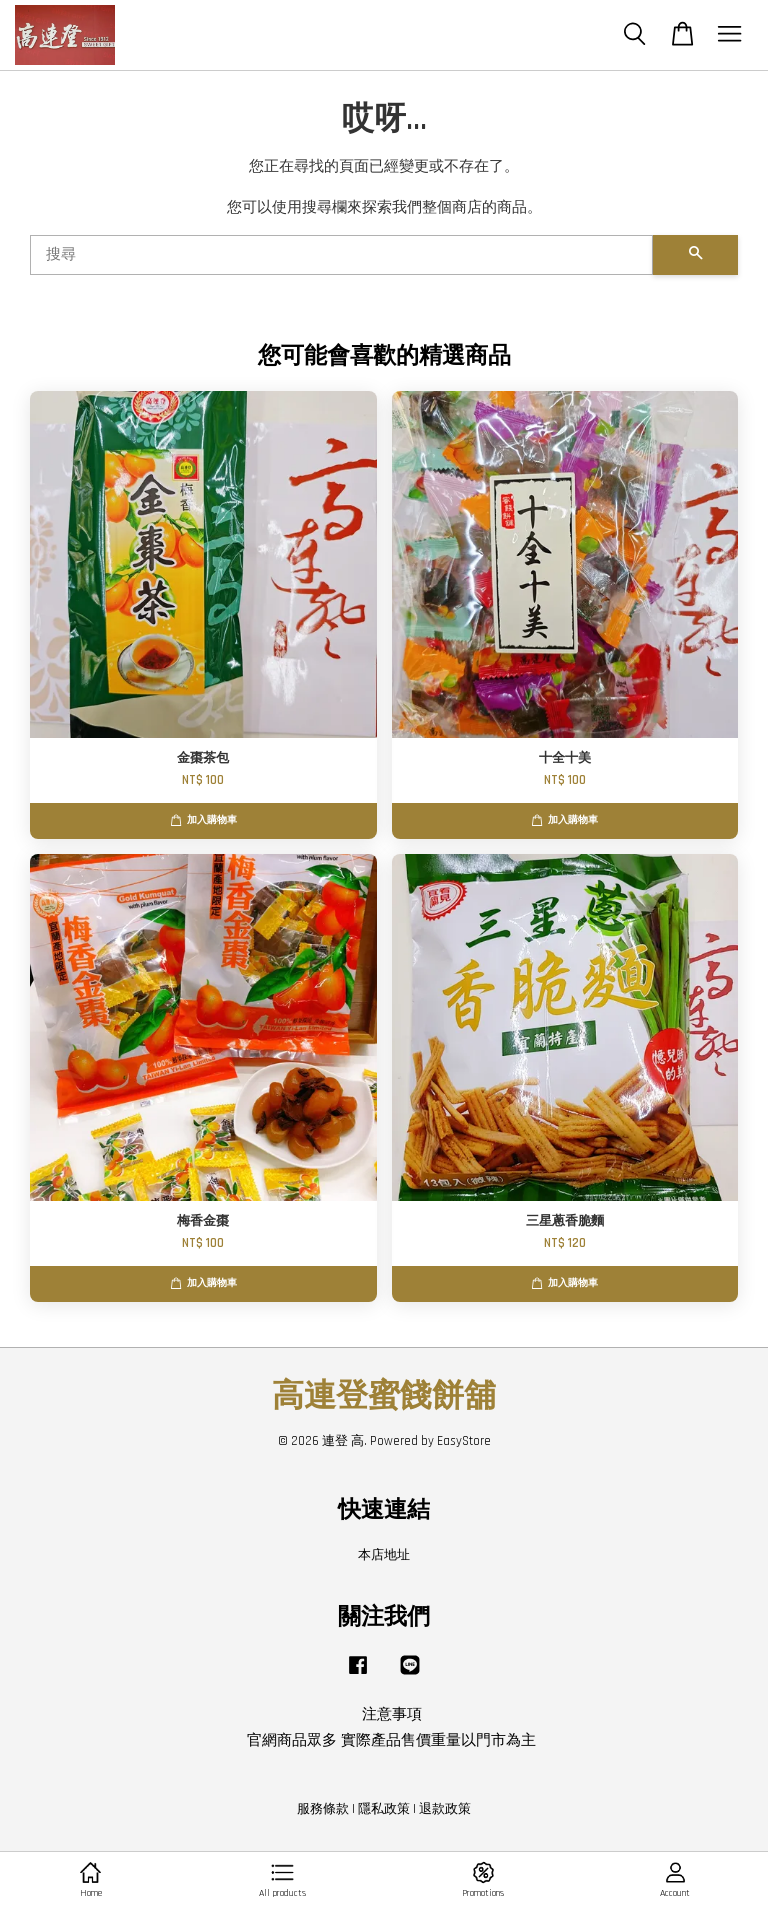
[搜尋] (341, 255)
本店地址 (384, 1555)
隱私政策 (384, 1809)
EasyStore (464, 1441)
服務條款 (323, 1809)
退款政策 (445, 1809)
